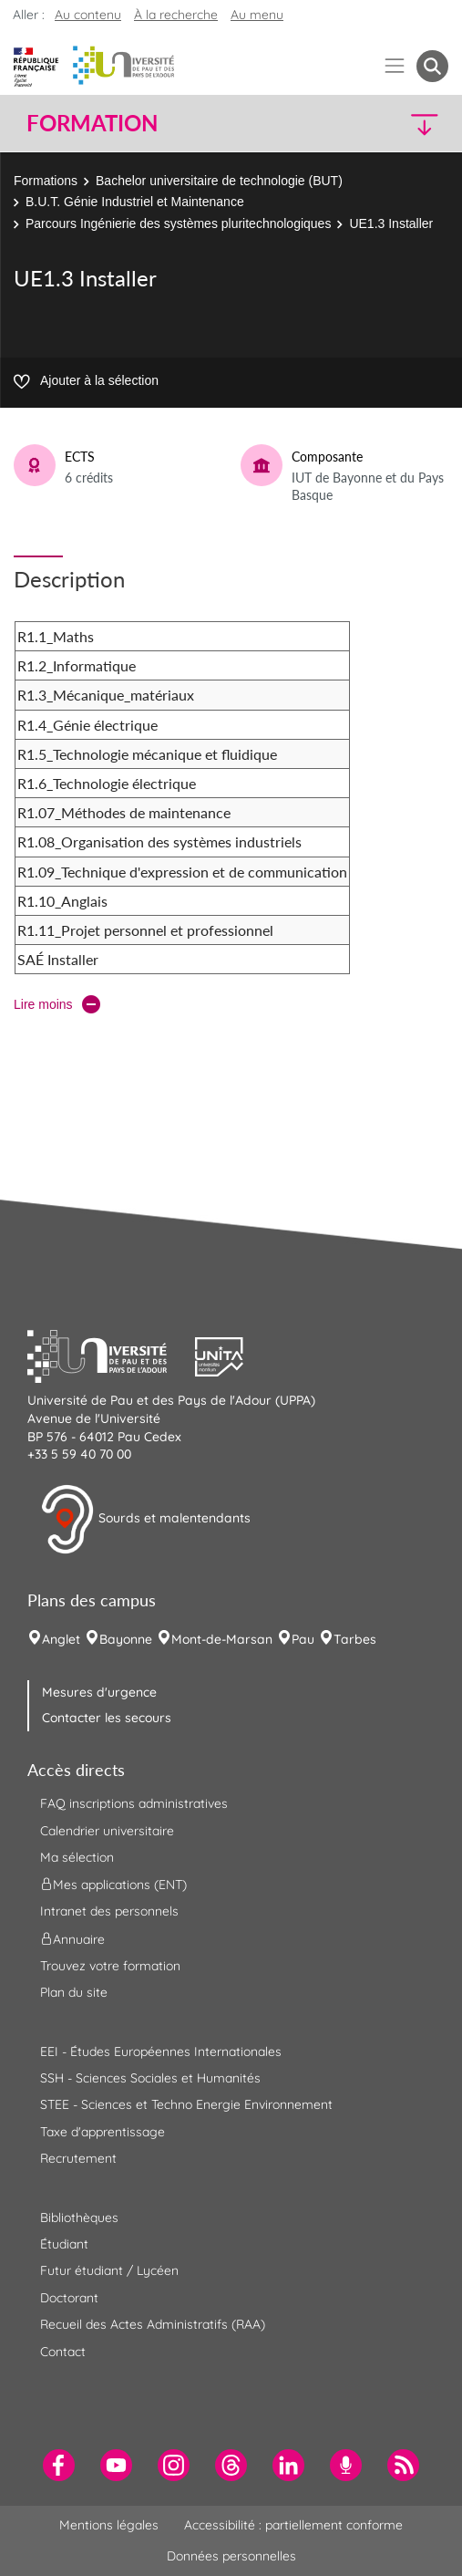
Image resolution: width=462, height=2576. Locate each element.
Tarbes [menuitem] (355, 1639)
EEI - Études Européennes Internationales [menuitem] (161, 2051)
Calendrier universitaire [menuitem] (107, 1831)
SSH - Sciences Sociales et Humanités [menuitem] (150, 2078)
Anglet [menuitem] (61, 1639)
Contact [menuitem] (63, 2351)
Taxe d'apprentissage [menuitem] (102, 2132)
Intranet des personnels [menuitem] (109, 1911)
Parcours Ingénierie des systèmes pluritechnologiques (178, 223)
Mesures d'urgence (99, 1692)
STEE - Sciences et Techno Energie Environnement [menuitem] (186, 2104)
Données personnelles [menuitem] (231, 2556)
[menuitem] (58, 2465)
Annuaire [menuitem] (72, 1938)
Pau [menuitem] (303, 1639)
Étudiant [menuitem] (64, 2244)
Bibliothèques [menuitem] (79, 2217)
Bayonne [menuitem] (125, 1639)
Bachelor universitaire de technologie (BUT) (219, 180)
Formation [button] (92, 123)
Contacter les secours (106, 1717)
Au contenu (88, 14)
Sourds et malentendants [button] (145, 1519)
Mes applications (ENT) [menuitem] (113, 1884)
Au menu (257, 14)
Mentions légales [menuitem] (109, 2525)
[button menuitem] (432, 66)
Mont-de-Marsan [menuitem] (221, 1639)
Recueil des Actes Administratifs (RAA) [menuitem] (152, 2324)
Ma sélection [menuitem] (77, 1857)
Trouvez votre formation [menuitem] (110, 1966)
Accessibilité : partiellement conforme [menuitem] (293, 2525)
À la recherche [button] (176, 14)
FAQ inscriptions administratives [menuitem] (134, 1803)
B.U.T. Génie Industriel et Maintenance (135, 201)
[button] (398, 123)
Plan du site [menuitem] (74, 1992)
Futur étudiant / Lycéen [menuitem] (109, 2270)
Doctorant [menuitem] (69, 2298)
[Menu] (395, 66)
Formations (45, 180)
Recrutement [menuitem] (78, 2158)
